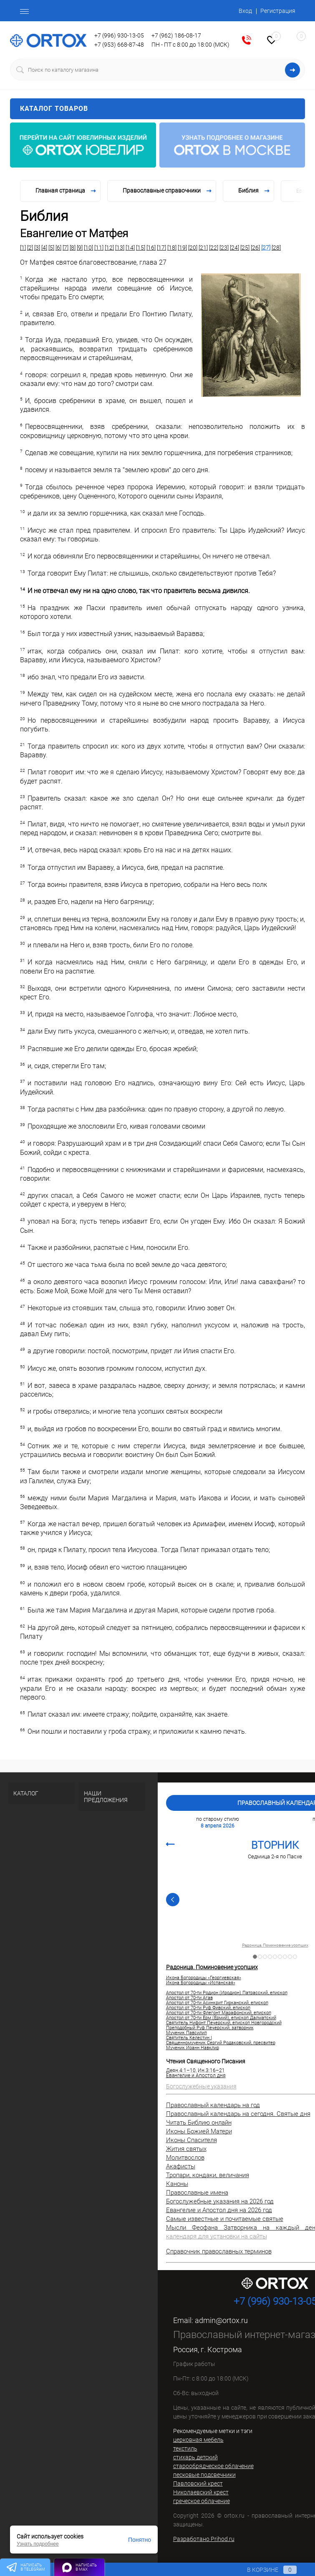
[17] (161, 247)
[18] (171, 247)
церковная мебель (198, 2439)
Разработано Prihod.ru (203, 2539)
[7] (65, 247)
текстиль (185, 2448)
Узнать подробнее (38, 2544)
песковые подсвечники (204, 2474)
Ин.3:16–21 (211, 2070)
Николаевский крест (201, 2492)
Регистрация (277, 11)
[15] (140, 247)
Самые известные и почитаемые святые (224, 2219)
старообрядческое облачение (213, 2466)
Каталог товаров (157, 108)
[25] (244, 247)
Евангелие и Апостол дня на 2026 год (219, 2210)
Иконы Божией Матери (199, 2131)
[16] (151, 247)
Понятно (139, 2539)
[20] (192, 247)
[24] (234, 247)
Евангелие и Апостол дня (196, 2075)
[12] (109, 247)
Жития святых (186, 2149)
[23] (224, 247)
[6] (58, 247)
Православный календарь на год (213, 2105)
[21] (203, 247)
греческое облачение (201, 2501)
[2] (30, 247)
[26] (255, 247)
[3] (37, 247)
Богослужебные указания (201, 2086)
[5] (51, 247)
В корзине (264, 2569)
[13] (119, 247)
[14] (130, 247)
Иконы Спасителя (191, 2140)
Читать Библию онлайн (199, 2122)
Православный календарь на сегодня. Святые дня (238, 2114)
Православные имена (197, 2192)
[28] (276, 247)
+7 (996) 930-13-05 (119, 35)
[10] (88, 247)
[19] (182, 247)
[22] (213, 247)
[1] (23, 247)
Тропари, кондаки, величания (207, 2175)
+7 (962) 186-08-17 (176, 35)
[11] (98, 247)
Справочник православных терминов (219, 2251)
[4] (44, 247)
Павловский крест (198, 2483)
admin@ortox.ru (221, 2320)
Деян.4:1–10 (181, 2070)
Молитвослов (185, 2157)
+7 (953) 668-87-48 (119, 44)
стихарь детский (195, 2457)
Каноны (177, 2184)
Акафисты (180, 2166)
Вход (245, 11)
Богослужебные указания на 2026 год (220, 2201)
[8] (73, 247)
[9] (80, 247)
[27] (265, 247)
